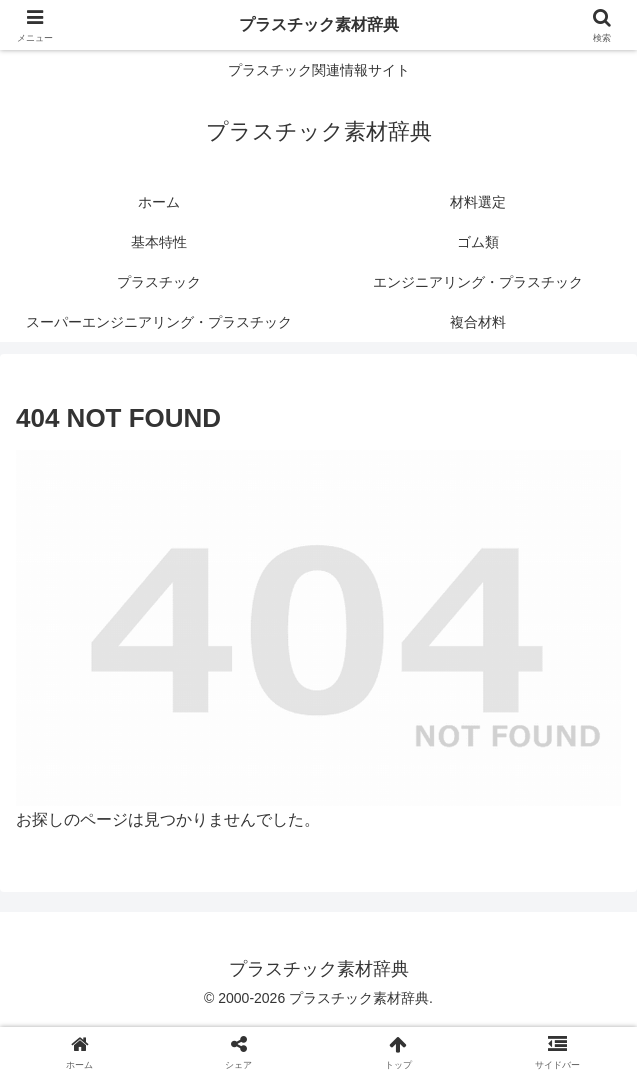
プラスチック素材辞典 (319, 24)
